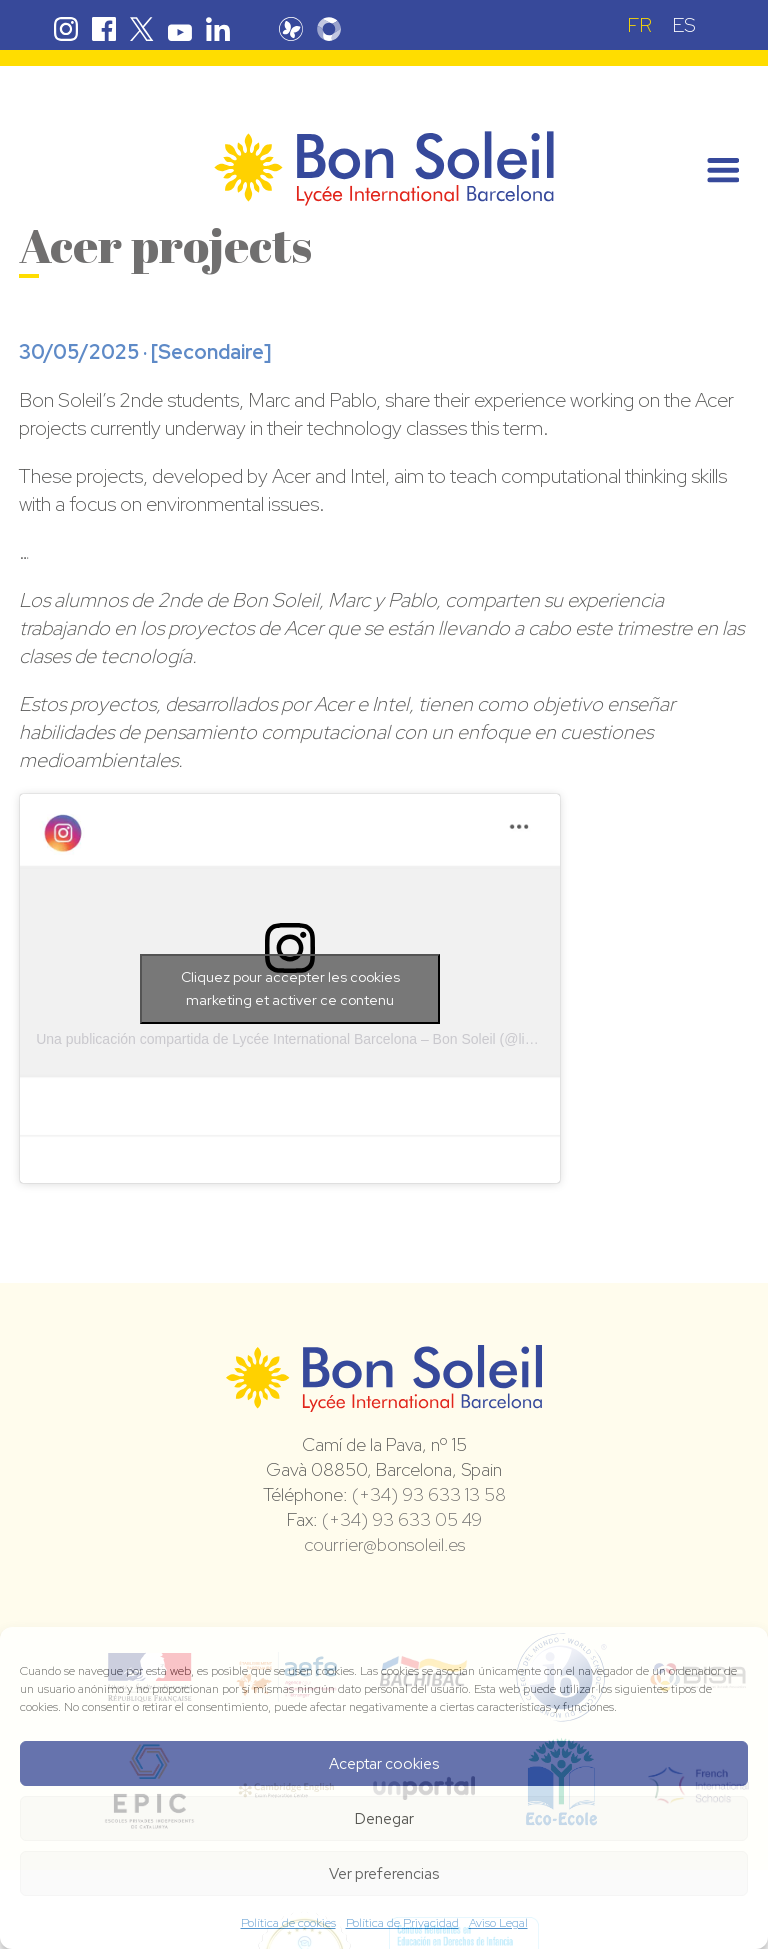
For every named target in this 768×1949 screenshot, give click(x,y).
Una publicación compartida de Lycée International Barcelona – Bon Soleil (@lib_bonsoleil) (318, 1039)
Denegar (384, 1819)
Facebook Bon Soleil (104, 29)
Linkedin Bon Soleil (218, 29)
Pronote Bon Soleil (291, 29)
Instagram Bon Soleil (66, 29)
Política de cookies (288, 1923)
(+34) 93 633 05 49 (402, 1519)
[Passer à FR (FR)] (639, 24)
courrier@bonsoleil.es (384, 1544)
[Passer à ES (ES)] (684, 24)
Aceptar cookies (384, 1764)
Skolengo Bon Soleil (329, 29)
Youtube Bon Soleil (180, 29)
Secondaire (211, 352)
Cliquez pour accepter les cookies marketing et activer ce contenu (290, 988)
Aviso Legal (498, 1923)
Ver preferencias (384, 1874)
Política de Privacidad (402, 1923)
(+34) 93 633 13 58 (429, 1494)
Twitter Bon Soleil (142, 29)
